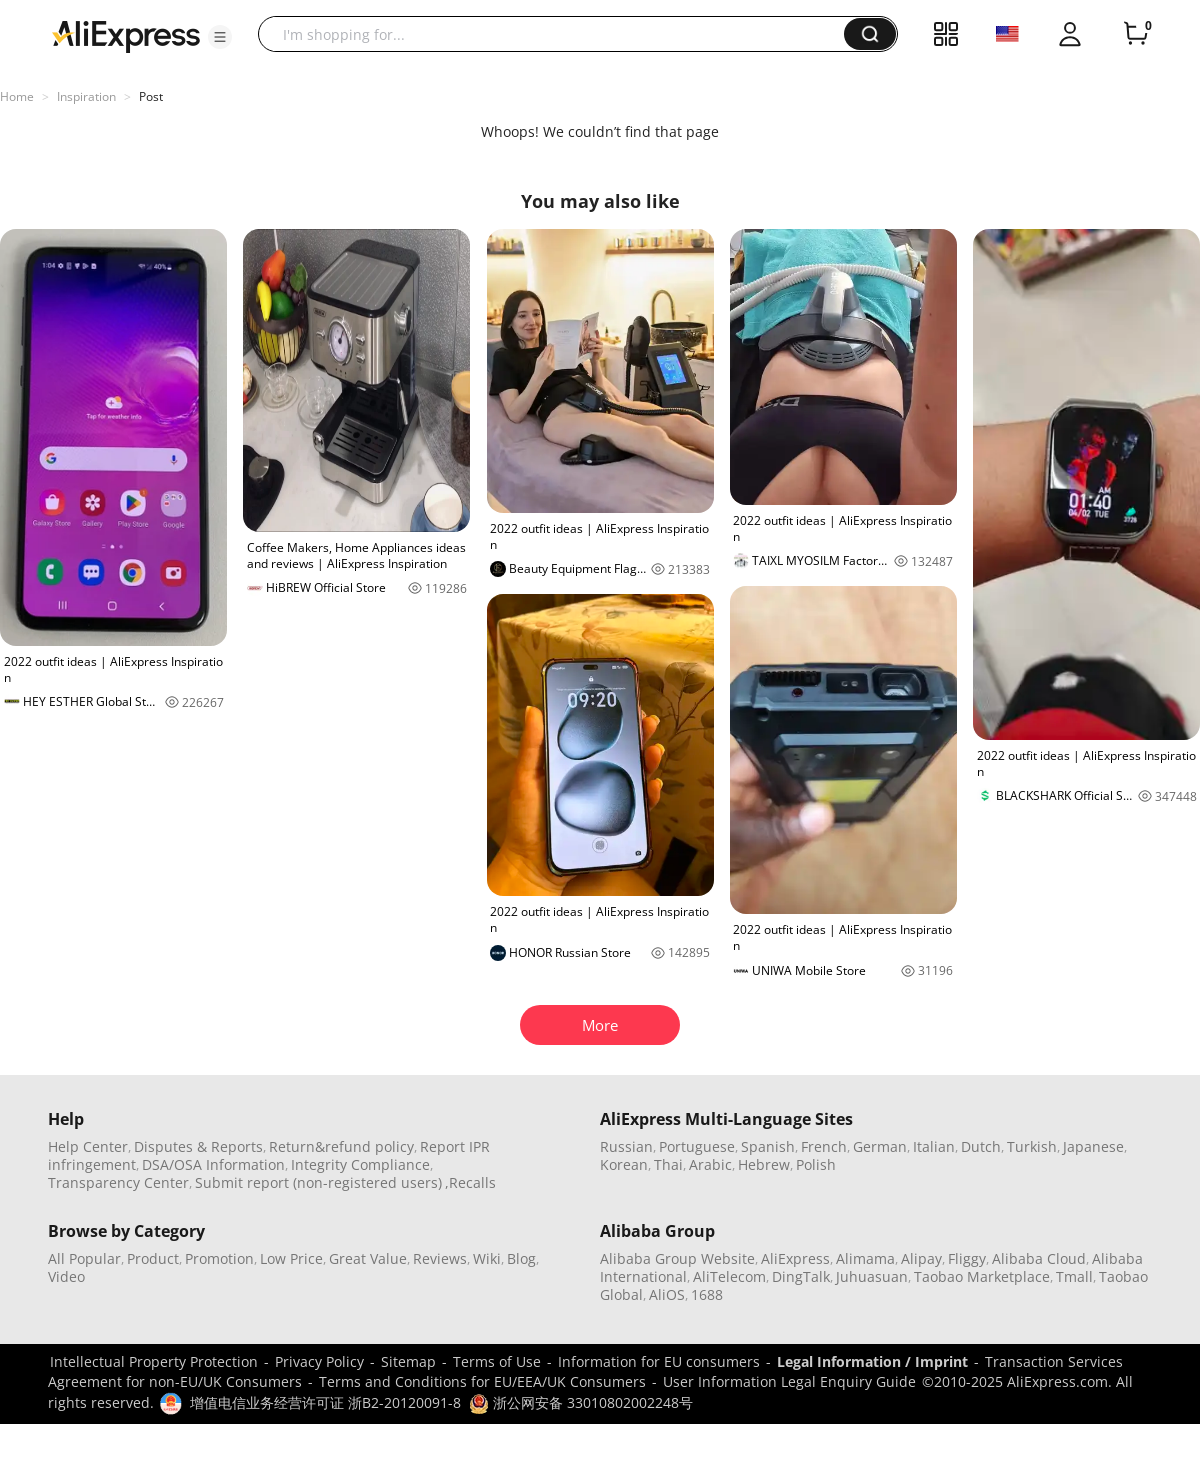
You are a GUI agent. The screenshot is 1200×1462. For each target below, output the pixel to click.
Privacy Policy (319, 1361)
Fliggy (967, 1258)
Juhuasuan (872, 1276)
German (880, 1146)
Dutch (981, 1146)
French (824, 1146)
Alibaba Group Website (677, 1258)
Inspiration (86, 96)
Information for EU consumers (659, 1361)
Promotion (219, 1258)
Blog (521, 1258)
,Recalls (470, 1182)
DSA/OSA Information (213, 1164)
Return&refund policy (341, 1146)
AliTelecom (729, 1276)
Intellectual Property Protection (154, 1361)
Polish (816, 1164)
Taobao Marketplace (982, 1276)
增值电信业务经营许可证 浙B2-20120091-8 (325, 1402)
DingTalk (801, 1276)
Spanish (768, 1146)
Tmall (1074, 1276)
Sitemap (408, 1361)
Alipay (921, 1258)
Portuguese (697, 1146)
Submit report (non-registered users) (318, 1182)
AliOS (667, 1294)
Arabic (710, 1164)
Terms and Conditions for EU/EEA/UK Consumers (482, 1381)
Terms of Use (497, 1361)
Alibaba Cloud (1039, 1258)
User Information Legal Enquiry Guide (789, 1381)
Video (66, 1276)
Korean (624, 1164)
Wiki (487, 1258)
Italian (934, 1146)
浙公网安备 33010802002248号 (581, 1402)
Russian (626, 1146)
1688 (707, 1294)
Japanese (1093, 1146)
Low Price (291, 1258)
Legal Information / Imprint (872, 1361)
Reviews (440, 1258)
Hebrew (764, 1164)
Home (17, 96)
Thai (668, 1164)
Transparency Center (118, 1182)
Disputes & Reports (198, 1146)
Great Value (368, 1258)
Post (151, 96)
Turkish (1032, 1146)
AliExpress (795, 1258)
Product (153, 1258)
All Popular (84, 1258)
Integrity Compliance (360, 1164)
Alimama (865, 1258)
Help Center (88, 1146)
